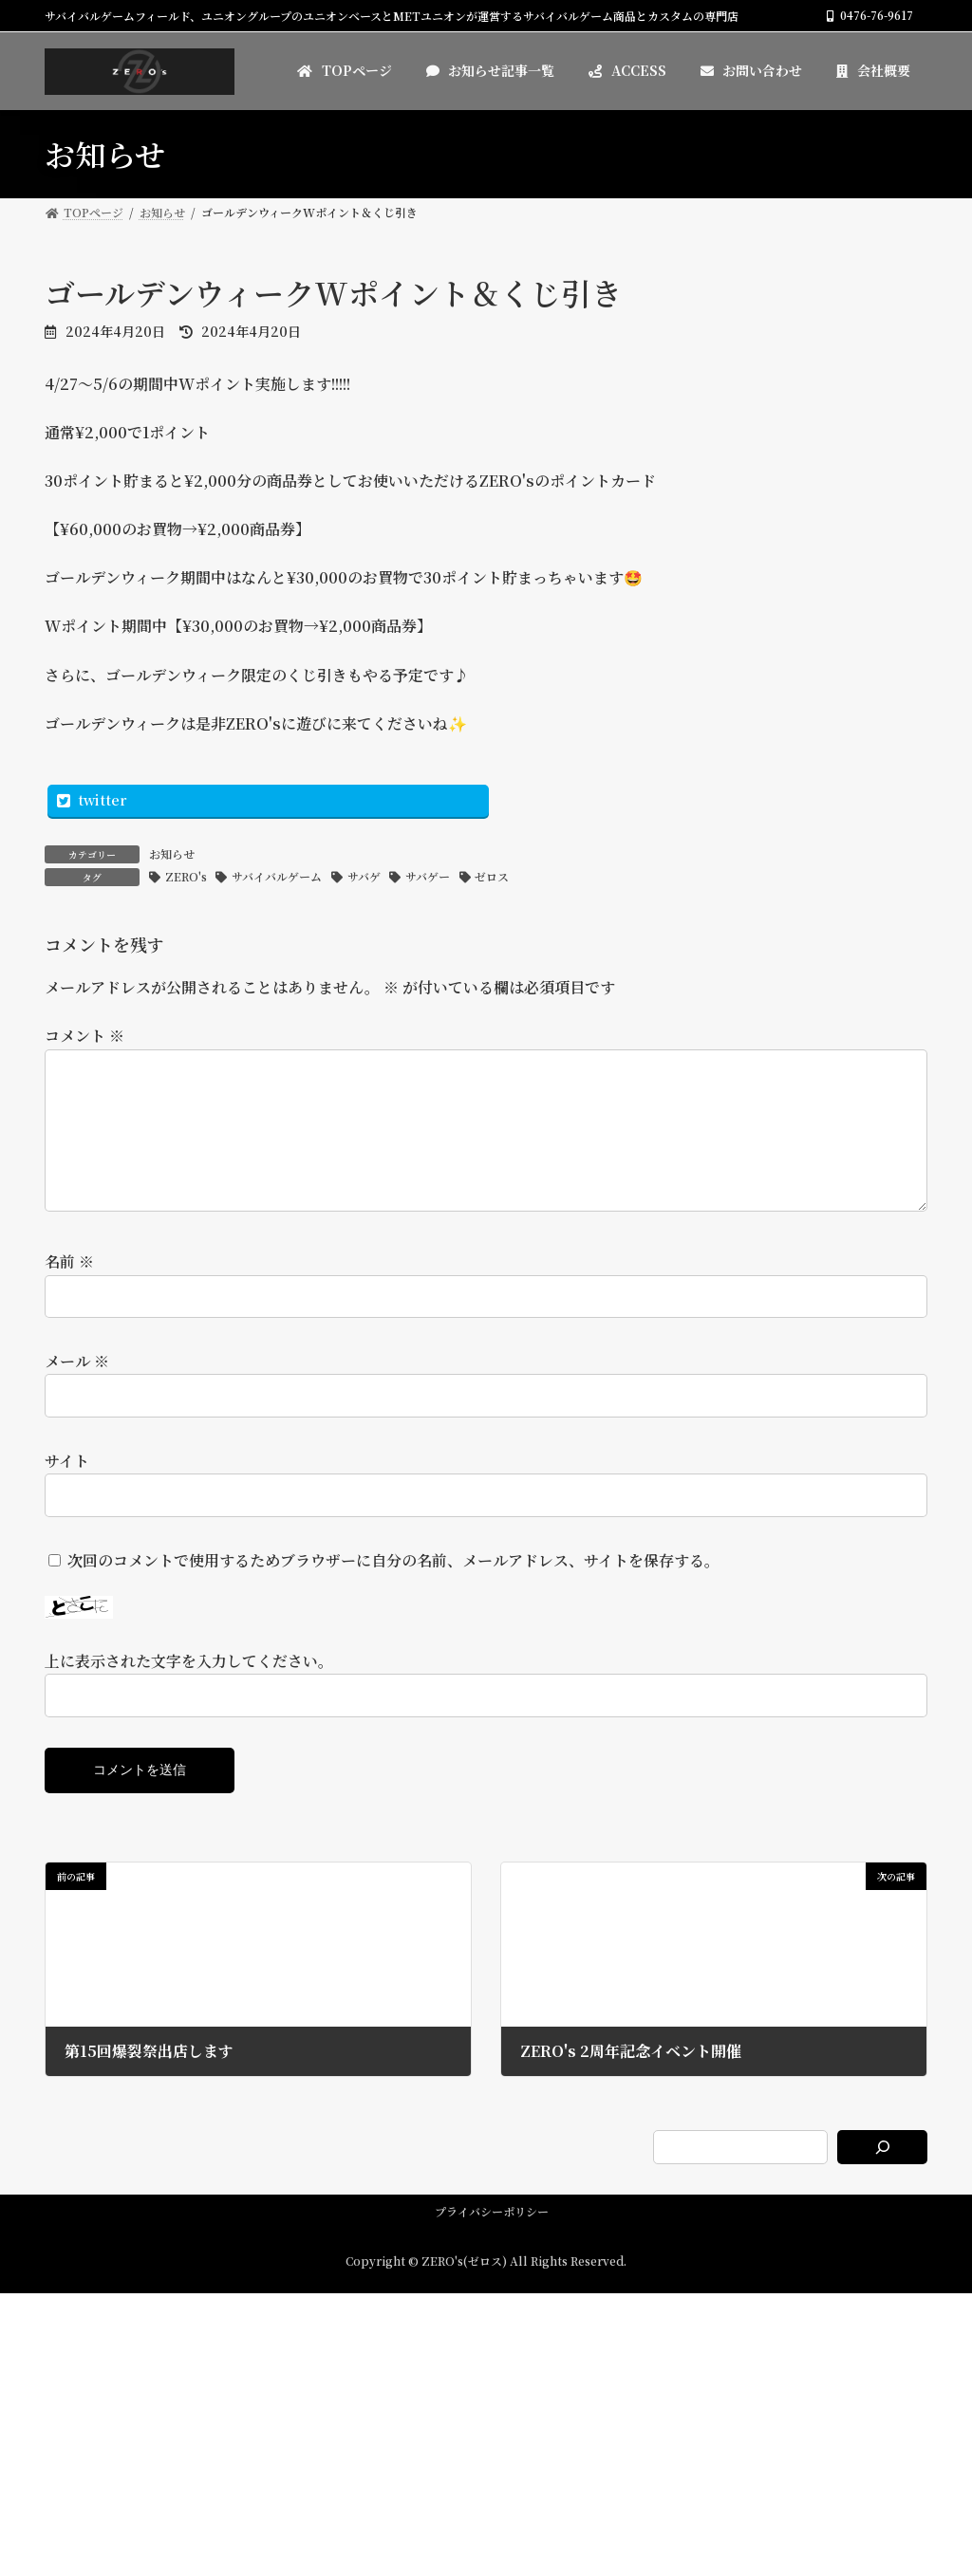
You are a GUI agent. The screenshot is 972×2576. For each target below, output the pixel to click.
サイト (67, 1491)
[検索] (882, 2177)
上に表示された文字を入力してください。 (189, 1691)
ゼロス (492, 876)
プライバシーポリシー (491, 2241)
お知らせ (172, 853)
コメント (84, 1036)
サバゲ (364, 876)
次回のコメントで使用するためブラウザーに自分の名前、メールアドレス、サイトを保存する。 (393, 1591)
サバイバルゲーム (277, 876)
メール (77, 1391)
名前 (69, 1292)
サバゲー (427, 876)
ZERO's (186, 876)
